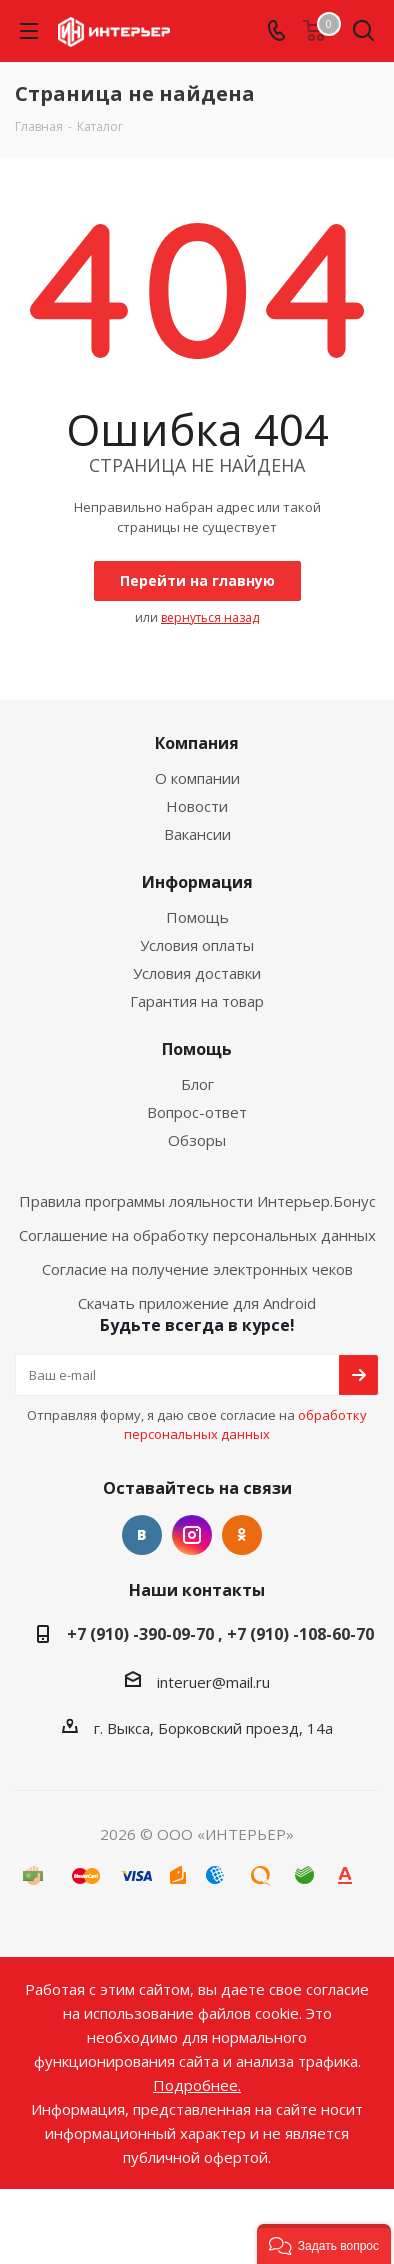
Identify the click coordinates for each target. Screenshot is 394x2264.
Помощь (197, 917)
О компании (197, 778)
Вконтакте (142, 1535)
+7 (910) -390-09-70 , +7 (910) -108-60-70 (220, 1634)
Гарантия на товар (197, 1001)
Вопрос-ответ (197, 1112)
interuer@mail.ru (213, 1682)
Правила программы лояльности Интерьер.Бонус (197, 1201)
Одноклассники (242, 1535)
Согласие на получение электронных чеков (197, 1269)
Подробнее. (197, 2085)
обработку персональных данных (245, 1424)
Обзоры (197, 1140)
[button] (324, 2244)
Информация (197, 882)
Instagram (192, 1535)
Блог (197, 1084)
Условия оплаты (197, 945)
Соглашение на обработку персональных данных (197, 1235)
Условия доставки (197, 973)
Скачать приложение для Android (197, 1303)
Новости (197, 806)
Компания (197, 743)
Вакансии (197, 834)
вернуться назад (210, 617)
